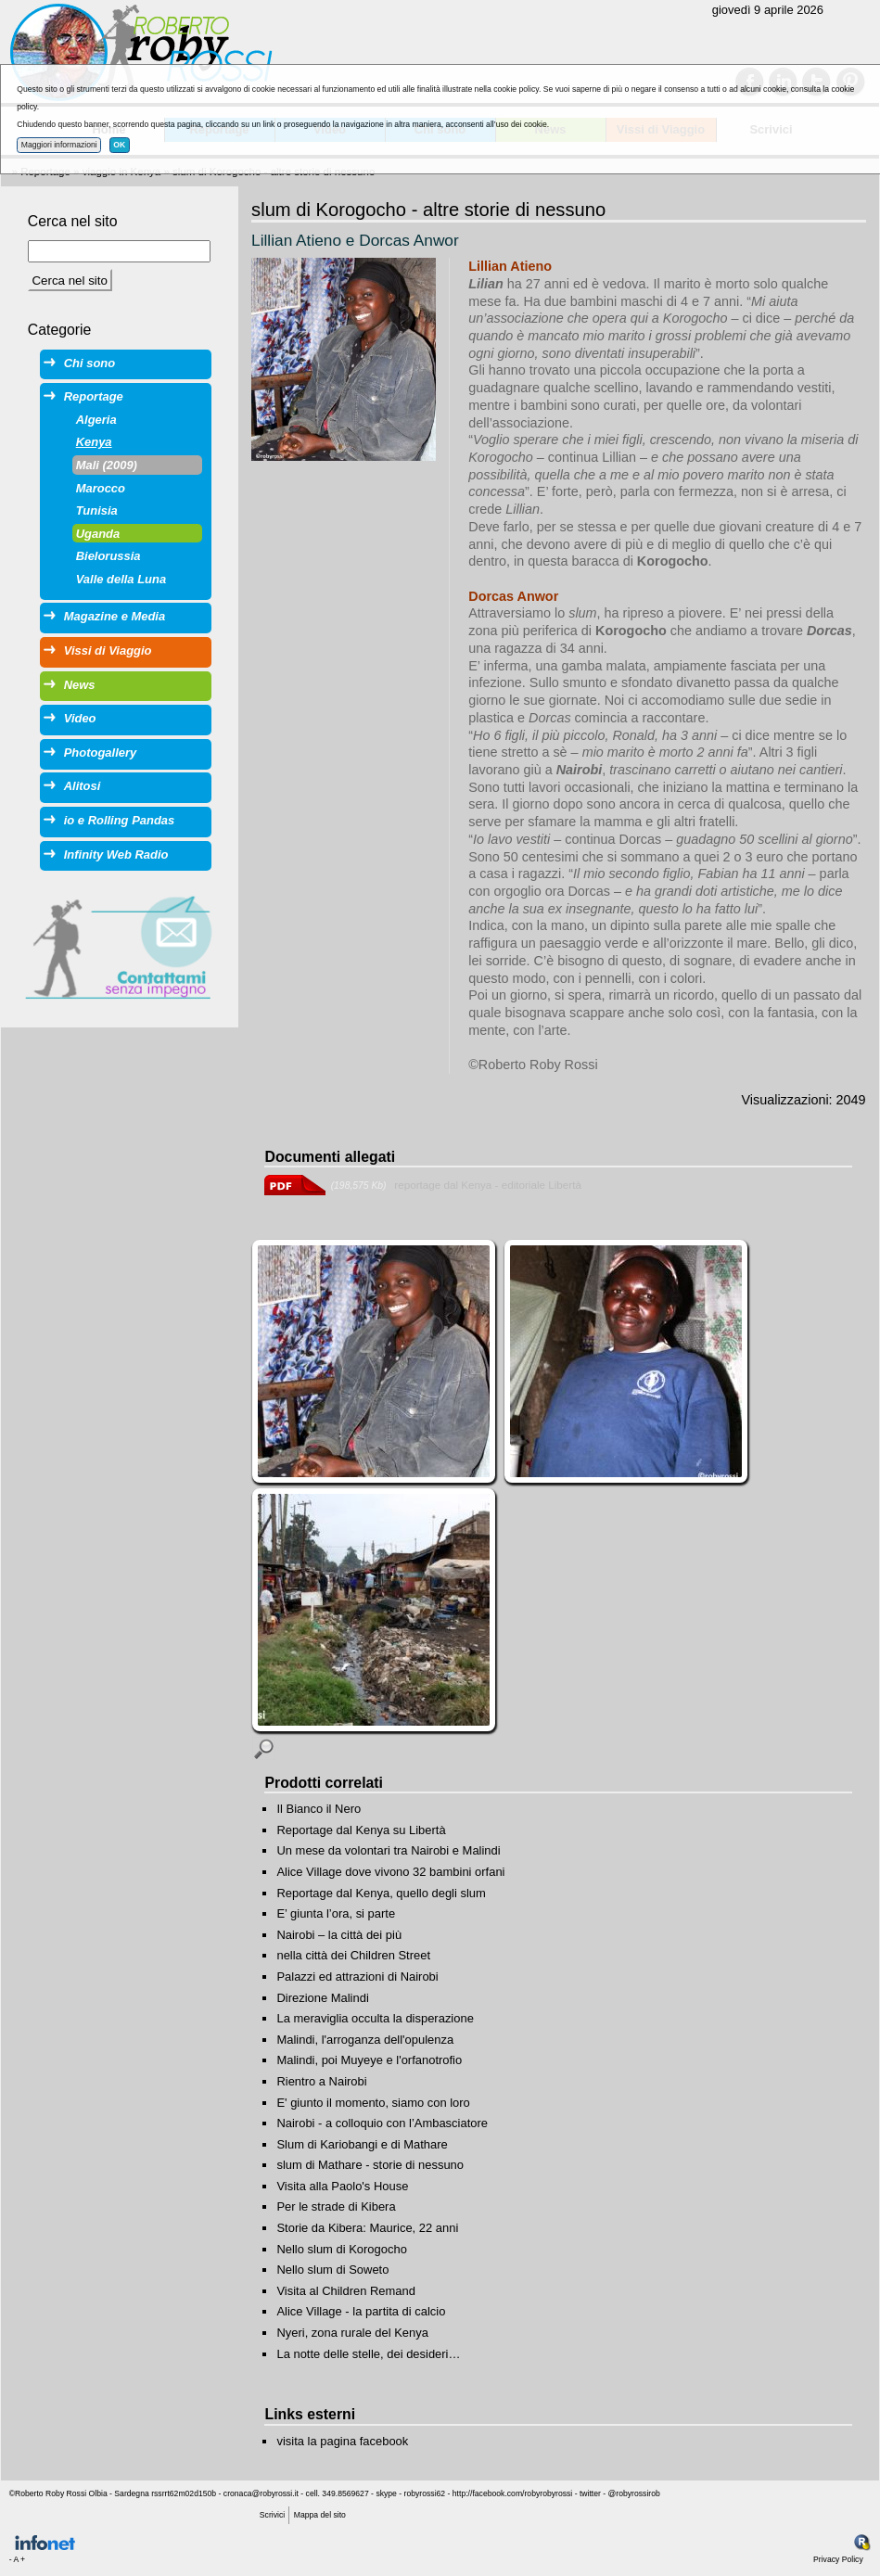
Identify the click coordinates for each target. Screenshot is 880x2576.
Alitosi (82, 786)
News (80, 685)
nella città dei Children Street (353, 1955)
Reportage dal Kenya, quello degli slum (380, 1893)
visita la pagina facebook (342, 2441)
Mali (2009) (106, 465)
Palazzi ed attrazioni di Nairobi (357, 1976)
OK (119, 144)
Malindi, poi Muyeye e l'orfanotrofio (369, 2060)
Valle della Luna (121, 579)
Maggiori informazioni (59, 144)
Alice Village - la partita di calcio (360, 2311)
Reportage (93, 396)
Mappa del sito (320, 2514)
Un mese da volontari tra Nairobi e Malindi (388, 1850)
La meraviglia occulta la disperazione (374, 2018)
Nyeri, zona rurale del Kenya (351, 2333)
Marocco (100, 488)
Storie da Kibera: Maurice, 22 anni (367, 2228)
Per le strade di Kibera (335, 2206)
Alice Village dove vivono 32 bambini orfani (390, 1872)
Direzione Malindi (322, 1998)
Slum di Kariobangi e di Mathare (361, 2144)
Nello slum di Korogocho (341, 2249)
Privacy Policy (838, 2559)
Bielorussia (108, 556)
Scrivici (272, 2514)
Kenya (94, 442)
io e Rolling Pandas (119, 820)
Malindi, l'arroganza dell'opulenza (364, 2040)
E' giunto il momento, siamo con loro (372, 2103)
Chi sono (89, 363)
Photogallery (100, 752)
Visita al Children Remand (345, 2291)
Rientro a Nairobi (321, 2081)
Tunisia (97, 510)
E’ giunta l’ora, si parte (335, 1913)
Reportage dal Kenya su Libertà (360, 1830)
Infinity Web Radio (116, 854)
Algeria (96, 420)
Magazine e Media (114, 616)
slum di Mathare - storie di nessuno (370, 2165)
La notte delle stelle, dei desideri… (368, 2354)
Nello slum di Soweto (332, 2269)
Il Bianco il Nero (318, 1809)
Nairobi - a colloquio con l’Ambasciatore (382, 2123)
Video (80, 718)
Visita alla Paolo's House (342, 2186)
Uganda (98, 534)
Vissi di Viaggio (108, 650)
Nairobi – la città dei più (339, 1935)
